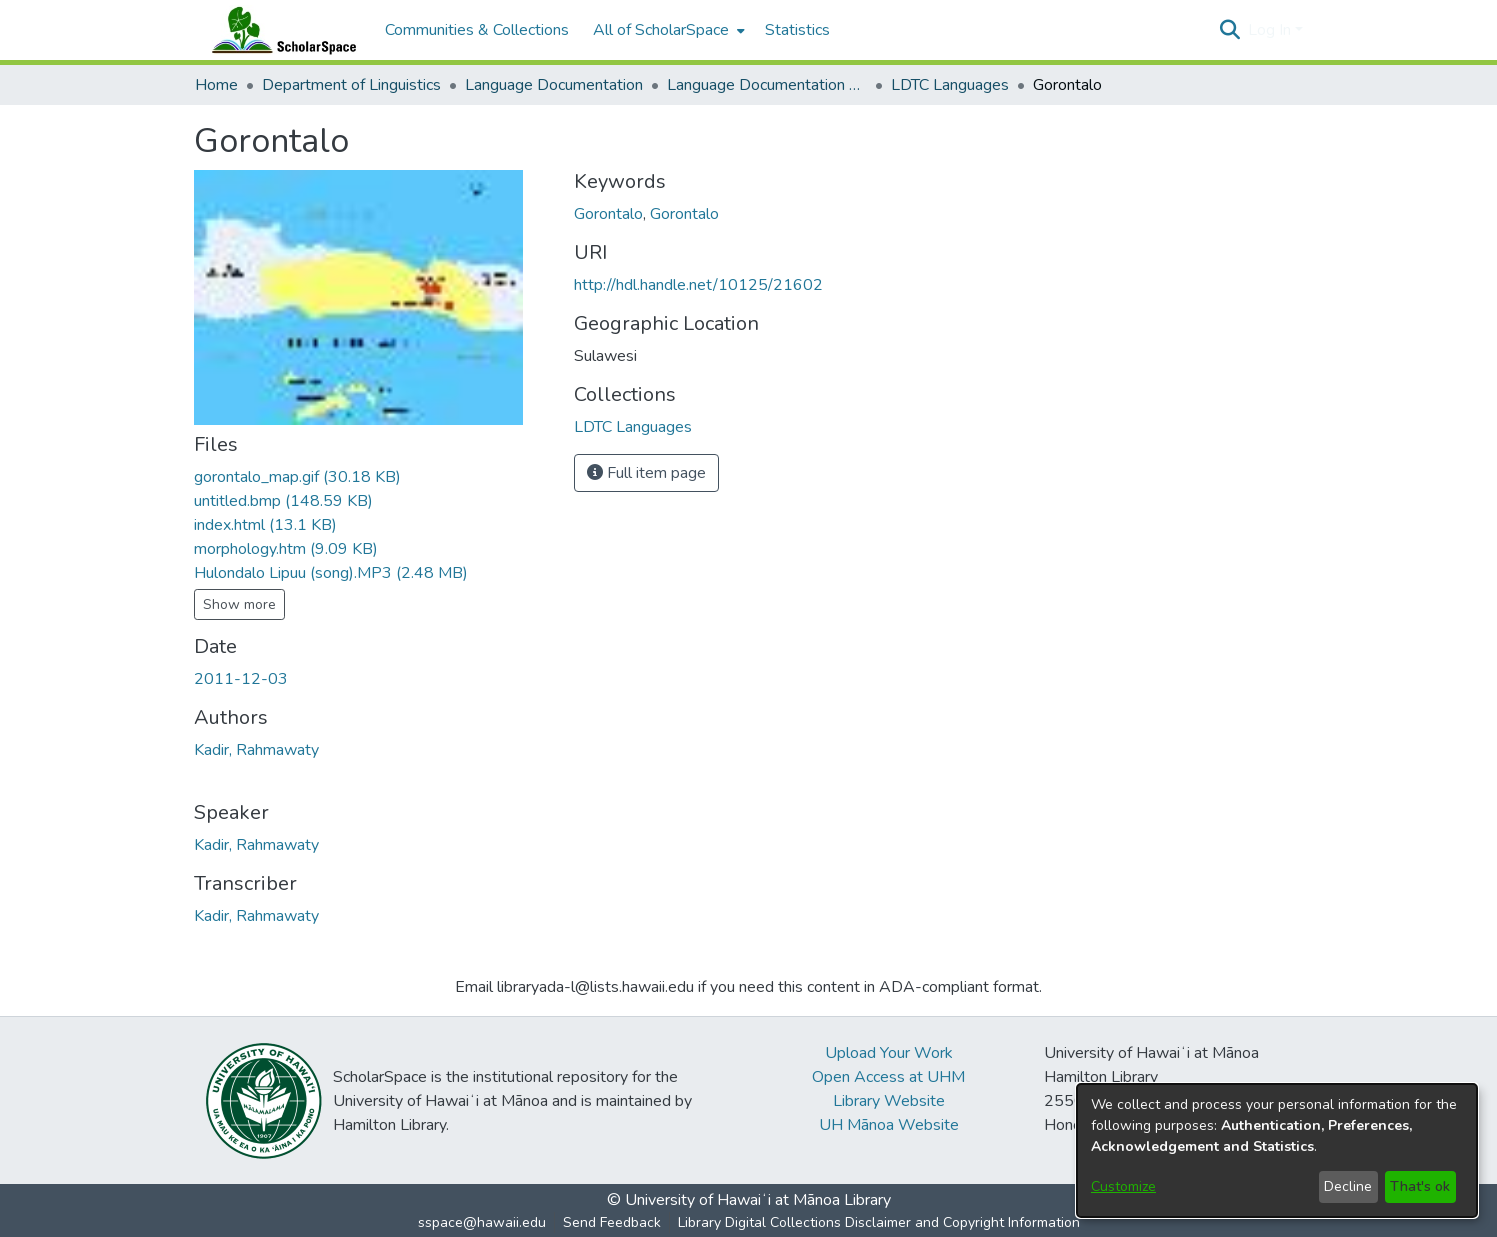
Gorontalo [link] (608, 214)
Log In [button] (1271, 30)
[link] (297, 477)
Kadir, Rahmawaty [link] (256, 750)
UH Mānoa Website (889, 1125)
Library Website (889, 1101)
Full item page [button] (646, 473)
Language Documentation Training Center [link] (767, 85)
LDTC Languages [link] (950, 85)
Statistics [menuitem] (797, 30)
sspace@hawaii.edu (482, 1222)
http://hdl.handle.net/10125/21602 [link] (698, 285)
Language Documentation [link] (554, 85)
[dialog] (1277, 1150)
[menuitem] (667, 30)
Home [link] (216, 85)
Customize (1123, 1186)
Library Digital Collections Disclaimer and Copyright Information (879, 1222)
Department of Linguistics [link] (351, 85)
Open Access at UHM (888, 1077)
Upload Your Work (889, 1053)
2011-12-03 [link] (241, 679)
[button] (1230, 30)
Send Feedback (612, 1222)
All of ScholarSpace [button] (661, 30)
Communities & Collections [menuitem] (477, 30)
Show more (239, 604)
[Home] (280, 30)
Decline (1348, 1186)
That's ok (1420, 1186)
